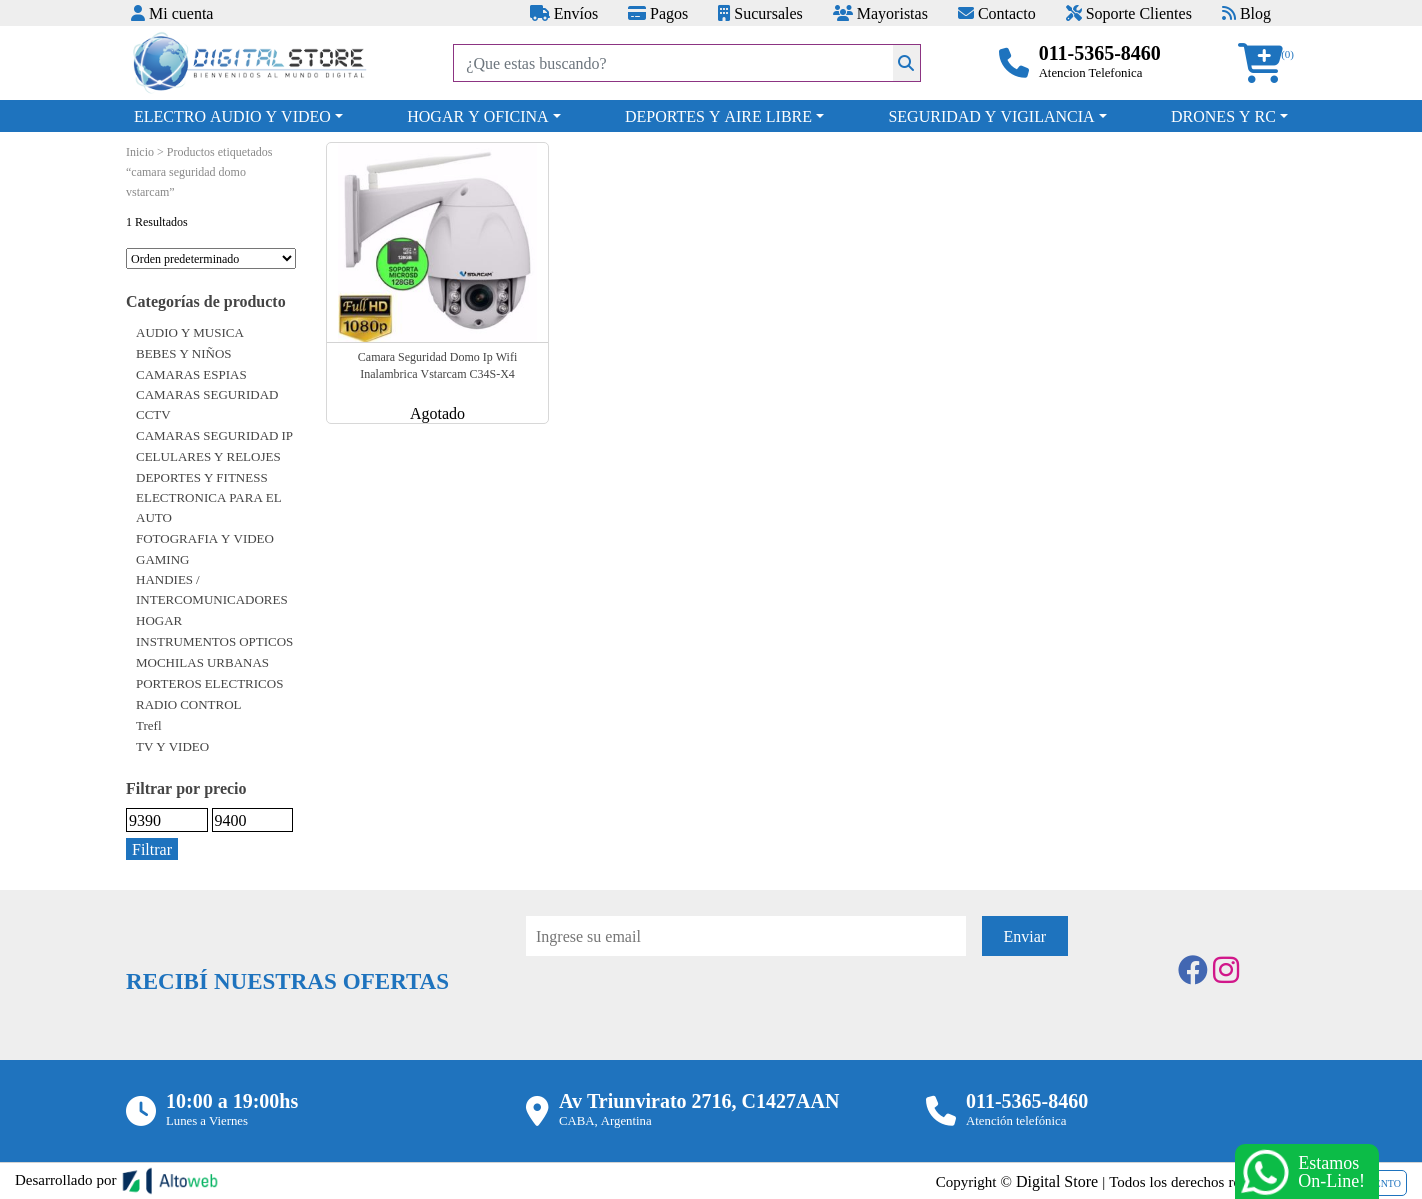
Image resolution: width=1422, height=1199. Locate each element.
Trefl (149, 725)
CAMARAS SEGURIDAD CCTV (207, 404)
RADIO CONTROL (189, 704)
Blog (1246, 13)
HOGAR (159, 620)
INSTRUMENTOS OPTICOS (214, 641)
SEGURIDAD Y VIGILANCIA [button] (991, 116)
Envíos (564, 13)
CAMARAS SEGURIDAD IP (214, 435)
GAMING (162, 559)
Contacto (997, 13)
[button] (1267, 63)
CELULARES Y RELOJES (208, 456)
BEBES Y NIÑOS (184, 353)
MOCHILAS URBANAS (202, 662)
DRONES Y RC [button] (1223, 116)
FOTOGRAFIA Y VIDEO (205, 538)
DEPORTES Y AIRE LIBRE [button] (718, 116)
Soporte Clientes (1129, 13)
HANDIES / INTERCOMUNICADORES (212, 589)
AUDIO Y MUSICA (190, 332)
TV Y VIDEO (172, 746)
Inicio (140, 151)
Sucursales (760, 13)
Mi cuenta (172, 13)
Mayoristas (880, 13)
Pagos (658, 13)
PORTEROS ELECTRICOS (209, 683)
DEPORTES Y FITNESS (202, 477)
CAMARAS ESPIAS (191, 374)
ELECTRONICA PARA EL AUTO (209, 507)
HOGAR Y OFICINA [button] (477, 116)
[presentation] (678, 1011)
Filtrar (152, 849)
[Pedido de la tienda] (211, 258)
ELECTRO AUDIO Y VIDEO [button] (232, 116)
